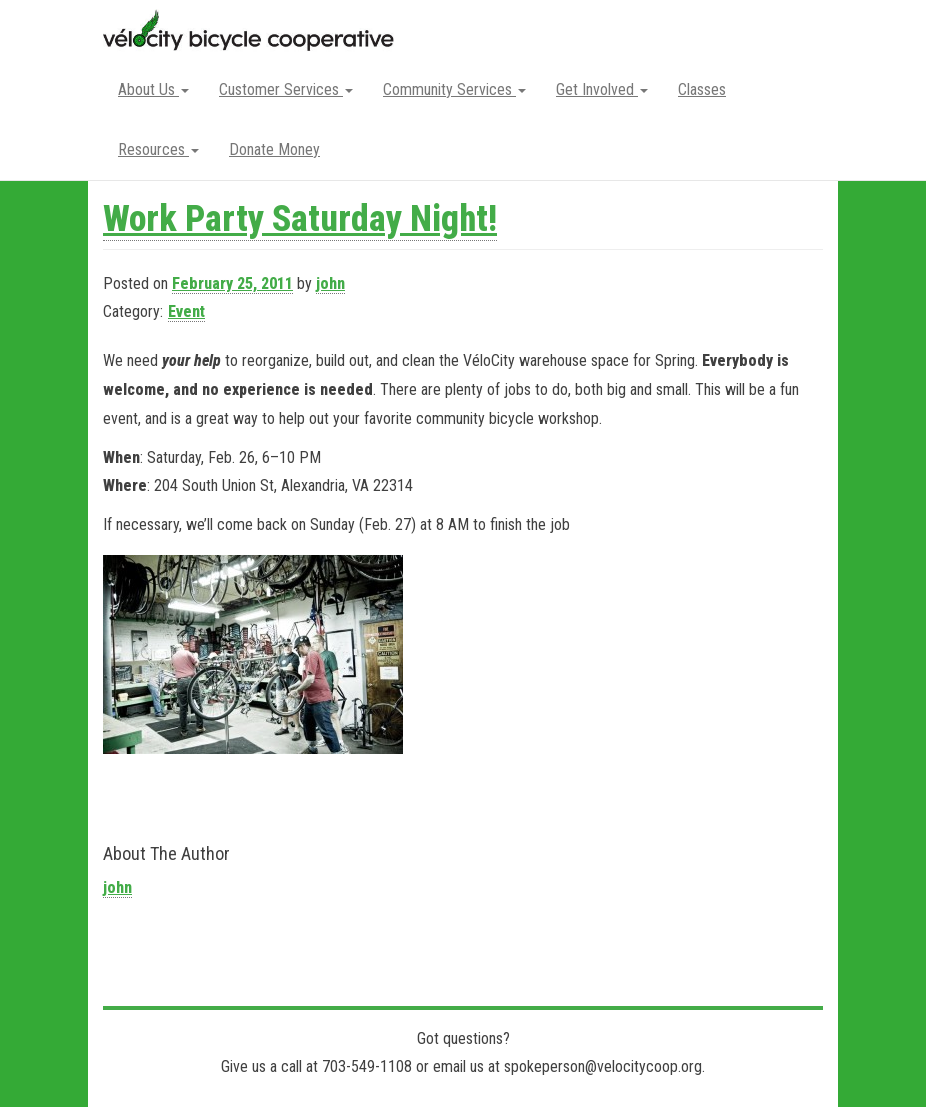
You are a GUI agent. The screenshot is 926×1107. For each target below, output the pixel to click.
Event (186, 311)
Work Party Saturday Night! (300, 219)
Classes (702, 89)
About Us (153, 89)
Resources (158, 149)
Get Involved (602, 89)
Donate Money (274, 149)
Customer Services (286, 89)
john (330, 283)
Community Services (454, 89)
